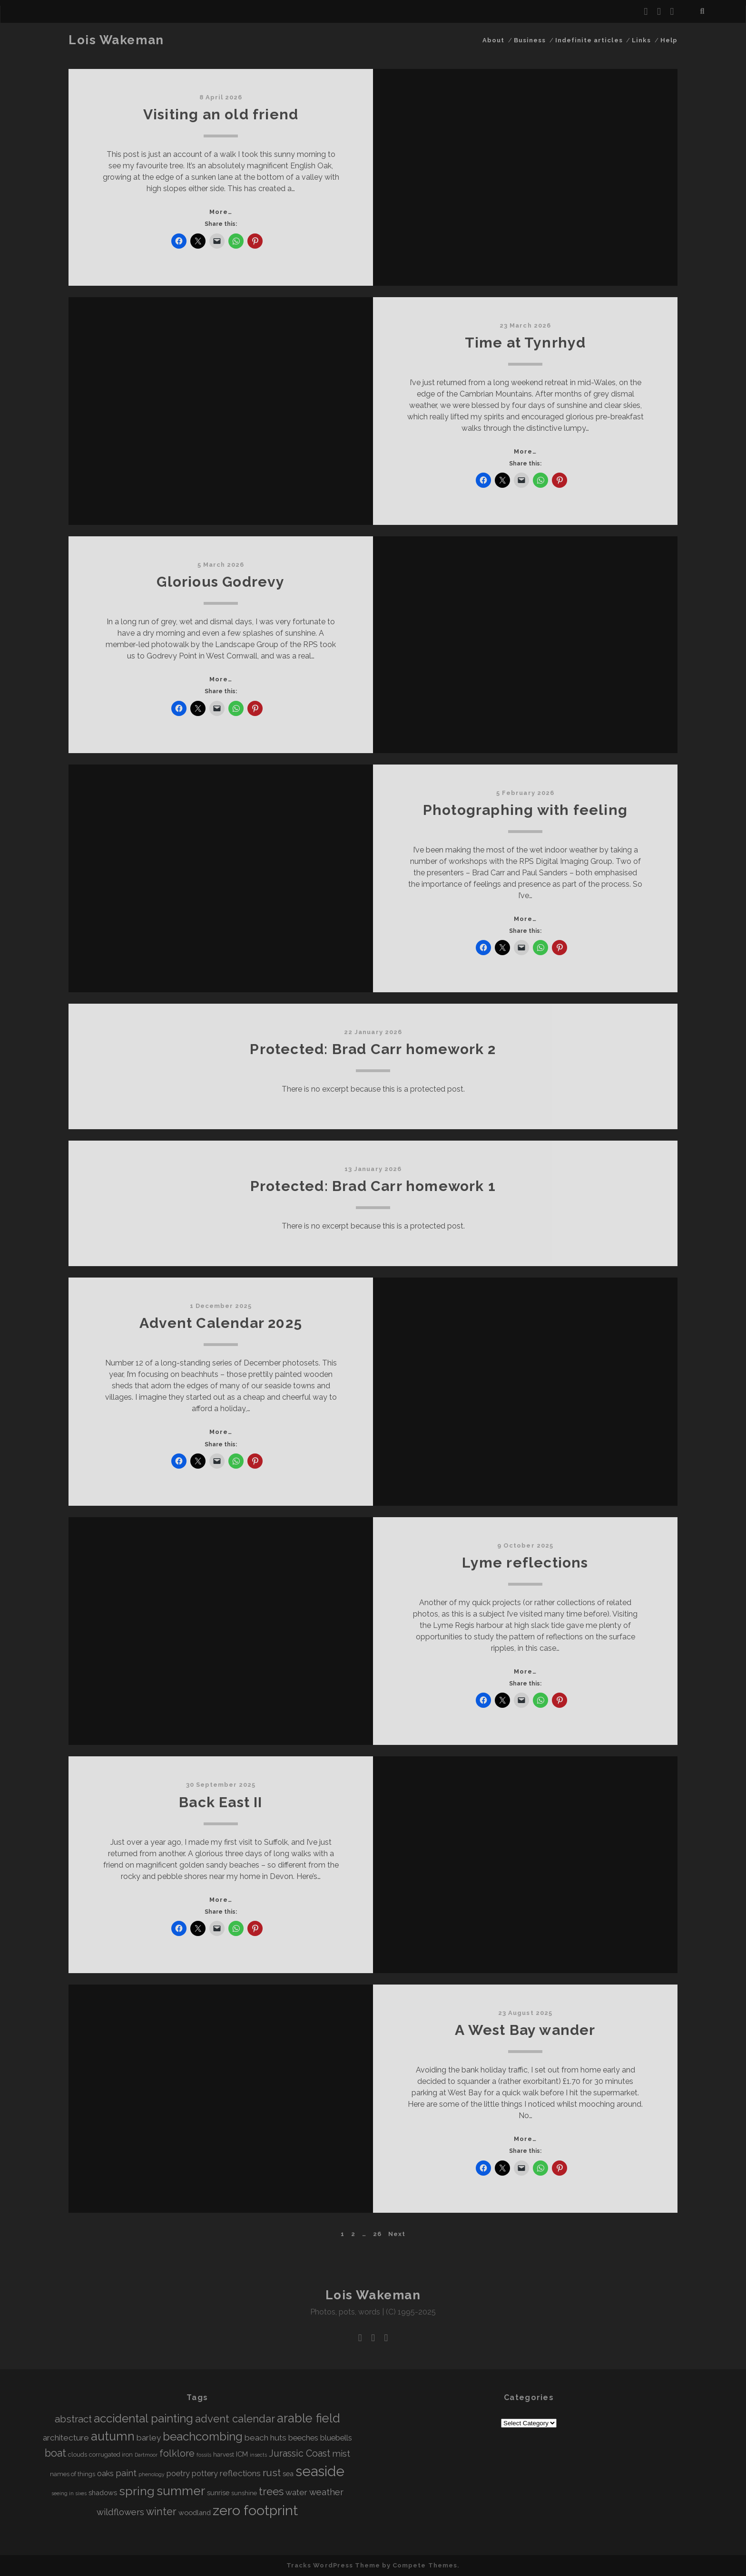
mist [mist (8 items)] (341, 2454)
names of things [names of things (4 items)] (72, 2474)
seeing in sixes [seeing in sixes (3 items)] (69, 2493)
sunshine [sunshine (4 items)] (244, 2493)
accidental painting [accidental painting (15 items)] (143, 2418)
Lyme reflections (525, 1562)
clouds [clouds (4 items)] (77, 2454)
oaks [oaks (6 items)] (105, 2473)
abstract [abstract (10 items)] (73, 2419)
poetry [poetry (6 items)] (178, 2473)
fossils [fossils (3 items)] (203, 2455)
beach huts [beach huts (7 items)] (265, 2437)
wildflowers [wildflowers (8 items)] (120, 2512)
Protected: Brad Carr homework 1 (373, 1186)
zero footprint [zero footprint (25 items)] (255, 2510)
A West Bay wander (525, 2030)
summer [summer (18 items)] (181, 2491)
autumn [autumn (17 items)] (113, 2436)
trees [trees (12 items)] (271, 2491)
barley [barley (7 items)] (149, 2437)
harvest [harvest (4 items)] (223, 2454)
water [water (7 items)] (296, 2492)
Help (668, 40)
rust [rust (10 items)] (272, 2473)
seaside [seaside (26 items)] (319, 2471)
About (493, 40)
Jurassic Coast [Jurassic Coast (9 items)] (299, 2453)
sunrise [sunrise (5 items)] (218, 2493)
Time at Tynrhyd (525, 342)
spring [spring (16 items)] (137, 2491)
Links (641, 40)
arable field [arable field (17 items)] (308, 2418)
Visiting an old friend (220, 114)
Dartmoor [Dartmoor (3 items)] (146, 2455)
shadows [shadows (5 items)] (102, 2493)
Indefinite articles (589, 40)
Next (396, 2233)
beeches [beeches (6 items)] (303, 2437)
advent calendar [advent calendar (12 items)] (235, 2418)
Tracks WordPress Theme (333, 2565)
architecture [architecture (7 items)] (66, 2437)
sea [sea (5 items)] (288, 2473)
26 (377, 2233)
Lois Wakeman (116, 40)
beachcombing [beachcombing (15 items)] (203, 2436)
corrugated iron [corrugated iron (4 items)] (111, 2454)
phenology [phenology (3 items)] (151, 2474)
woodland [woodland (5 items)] (194, 2512)
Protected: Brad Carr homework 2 (373, 1049)
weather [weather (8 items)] (326, 2492)
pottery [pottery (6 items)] (205, 2473)
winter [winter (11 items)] (161, 2512)
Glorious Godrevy (221, 581)
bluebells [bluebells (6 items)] (336, 2437)
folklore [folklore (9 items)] (177, 2453)
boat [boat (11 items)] (55, 2453)
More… (220, 211)
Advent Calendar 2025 (220, 1323)
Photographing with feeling (525, 810)
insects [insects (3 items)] (258, 2455)
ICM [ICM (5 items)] (242, 2454)
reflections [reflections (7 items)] (240, 2473)
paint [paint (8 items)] (126, 2473)
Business (530, 40)
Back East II (220, 1802)
